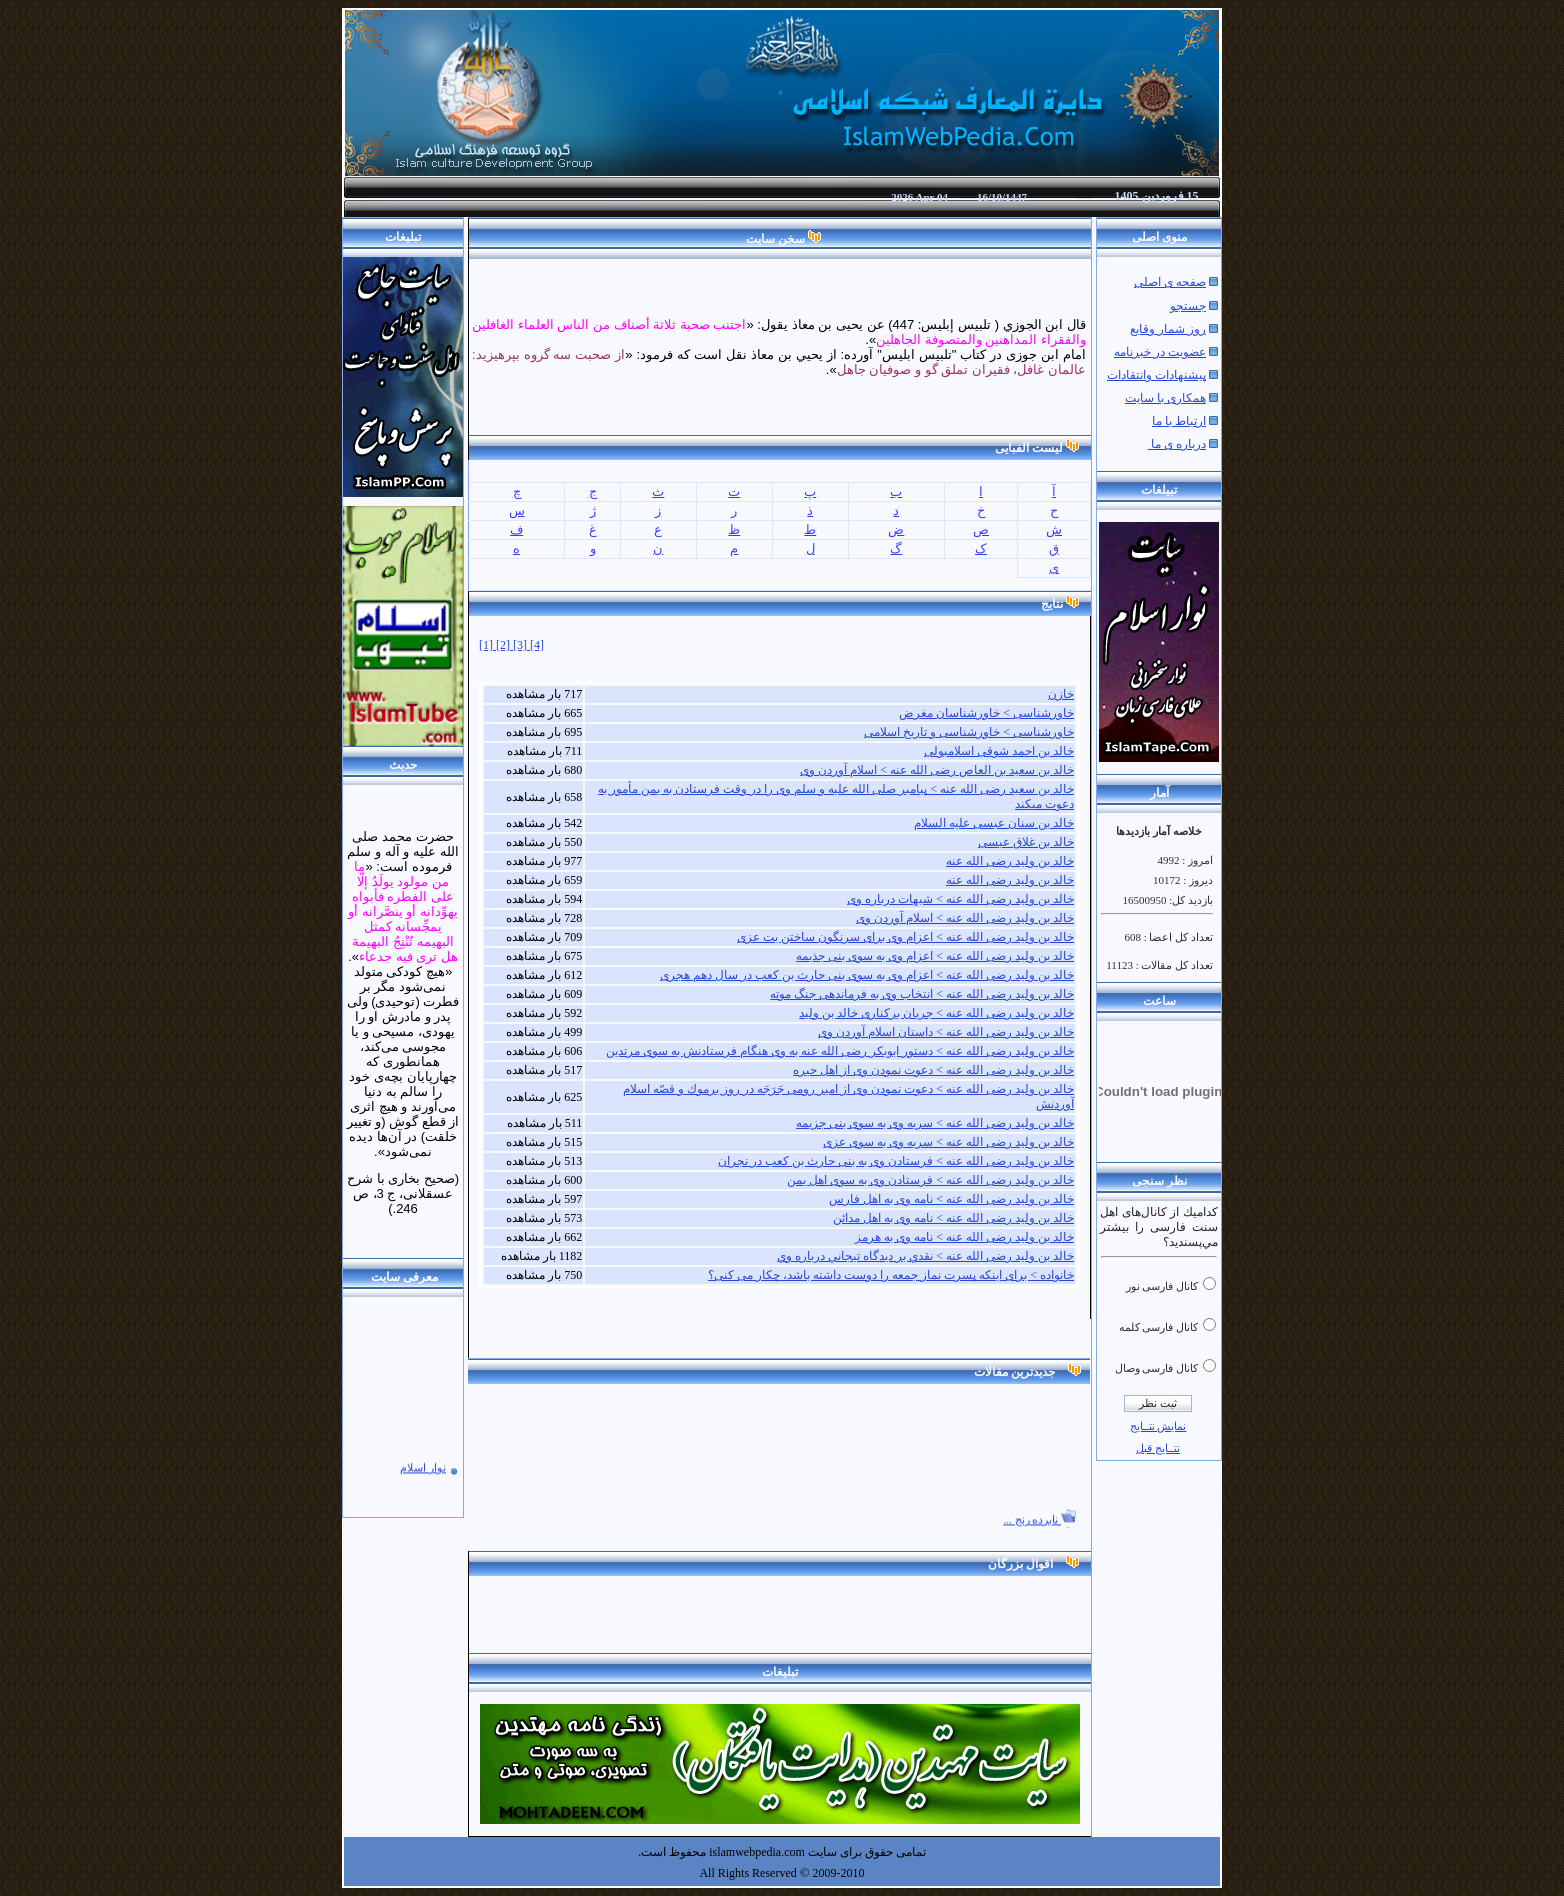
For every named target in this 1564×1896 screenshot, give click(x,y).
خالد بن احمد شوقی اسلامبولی (999, 751)
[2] (504, 645)
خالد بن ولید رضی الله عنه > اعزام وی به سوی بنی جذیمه (935, 956)
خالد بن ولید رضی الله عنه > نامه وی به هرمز (964, 1237)
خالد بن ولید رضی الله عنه (1010, 861)
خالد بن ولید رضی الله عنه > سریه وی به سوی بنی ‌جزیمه (935, 1123)
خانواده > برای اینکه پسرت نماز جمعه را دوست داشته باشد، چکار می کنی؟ (891, 1275)
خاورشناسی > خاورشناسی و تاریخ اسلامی (969, 732)
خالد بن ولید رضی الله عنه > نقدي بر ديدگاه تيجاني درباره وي (925, 1256)
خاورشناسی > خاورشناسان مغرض (986, 713)
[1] (487, 645)
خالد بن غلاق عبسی (1026, 842)
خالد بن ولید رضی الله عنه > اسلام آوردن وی (965, 918)
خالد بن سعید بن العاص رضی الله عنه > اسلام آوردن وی (937, 770)
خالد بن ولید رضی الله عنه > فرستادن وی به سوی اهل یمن (930, 1180)
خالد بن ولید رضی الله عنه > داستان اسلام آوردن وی (946, 1032)
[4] (537, 645)
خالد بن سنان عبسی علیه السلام (994, 823)
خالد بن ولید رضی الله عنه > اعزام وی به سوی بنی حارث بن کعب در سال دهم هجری (867, 975)
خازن (1061, 694)
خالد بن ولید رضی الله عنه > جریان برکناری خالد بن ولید (936, 1013)
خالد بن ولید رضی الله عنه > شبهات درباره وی (960, 899)
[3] (521, 645)
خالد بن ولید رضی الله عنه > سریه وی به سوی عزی (948, 1142)
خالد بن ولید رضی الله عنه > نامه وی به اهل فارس (951, 1199)
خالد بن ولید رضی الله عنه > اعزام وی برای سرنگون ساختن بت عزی (905, 937)
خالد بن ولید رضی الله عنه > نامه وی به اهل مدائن (953, 1218)
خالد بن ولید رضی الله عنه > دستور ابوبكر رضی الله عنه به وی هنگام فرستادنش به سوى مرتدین (840, 1051)
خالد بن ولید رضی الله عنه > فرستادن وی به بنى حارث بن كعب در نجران (896, 1161)
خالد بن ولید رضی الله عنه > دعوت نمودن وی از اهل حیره (933, 1070)
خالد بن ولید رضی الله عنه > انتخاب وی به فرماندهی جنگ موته (922, 994)
